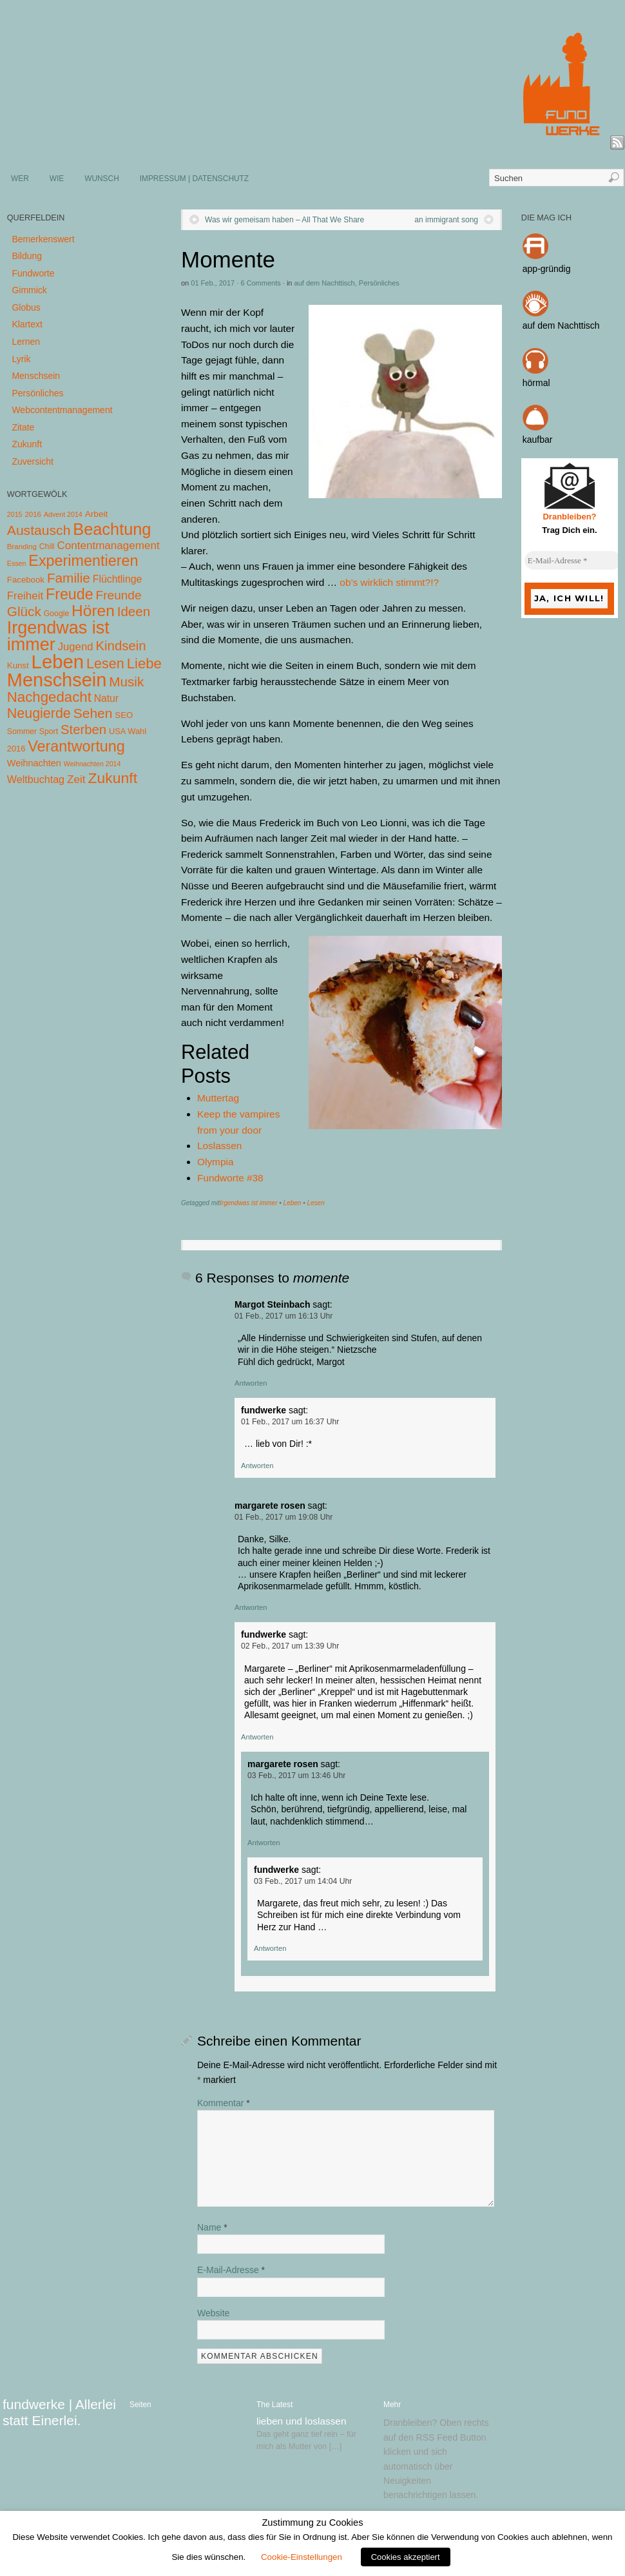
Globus (26, 307)
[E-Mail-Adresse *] (572, 560)
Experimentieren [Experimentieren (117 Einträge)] (83, 560)
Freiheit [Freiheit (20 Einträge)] (25, 596)
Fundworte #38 (230, 1177)
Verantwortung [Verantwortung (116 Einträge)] (76, 746)
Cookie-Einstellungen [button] (301, 2557)
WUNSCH (101, 178)
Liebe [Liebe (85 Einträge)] (144, 663)
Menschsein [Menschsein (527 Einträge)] (57, 680)
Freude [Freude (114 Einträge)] (69, 594)
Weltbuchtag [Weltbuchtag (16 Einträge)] (35, 779)
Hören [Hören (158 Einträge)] (93, 610)
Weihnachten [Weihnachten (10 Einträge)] (34, 763)
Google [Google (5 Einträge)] (56, 613)
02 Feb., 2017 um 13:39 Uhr (290, 1646)
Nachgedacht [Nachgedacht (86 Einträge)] (49, 697)
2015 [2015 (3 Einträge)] (15, 514)
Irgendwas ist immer (248, 1202)
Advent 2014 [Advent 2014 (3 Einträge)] (63, 514)
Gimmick (29, 290)
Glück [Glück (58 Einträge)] (24, 611)
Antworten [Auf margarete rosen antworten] (251, 1607)
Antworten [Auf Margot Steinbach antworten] (251, 1383)
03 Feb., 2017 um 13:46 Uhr (296, 1775)
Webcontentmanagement (62, 410)
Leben (293, 1202)
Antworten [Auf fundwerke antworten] (257, 1465)
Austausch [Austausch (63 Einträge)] (39, 530)
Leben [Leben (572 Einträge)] (58, 661)
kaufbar (538, 439)
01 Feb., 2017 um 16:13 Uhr (283, 1316)
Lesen (315, 1202)
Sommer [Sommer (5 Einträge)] (22, 731)
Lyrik (21, 359)
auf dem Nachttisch (324, 283)
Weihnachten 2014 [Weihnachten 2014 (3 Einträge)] (92, 764)
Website (213, 2313)
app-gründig (547, 269)
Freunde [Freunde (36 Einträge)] (119, 595)
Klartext (27, 324)
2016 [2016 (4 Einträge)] (32, 514)
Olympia (215, 1161)
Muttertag (218, 1097)
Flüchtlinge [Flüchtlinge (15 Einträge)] (117, 579)
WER (20, 178)
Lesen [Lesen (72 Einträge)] (105, 663)
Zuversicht (32, 461)
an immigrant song (446, 219)
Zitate (23, 427)
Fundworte (33, 273)
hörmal (536, 383)
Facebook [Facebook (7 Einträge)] (25, 580)
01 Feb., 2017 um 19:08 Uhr (283, 1517)
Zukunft (27, 444)
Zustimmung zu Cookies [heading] (312, 2522)
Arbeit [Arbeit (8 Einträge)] (96, 514)
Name (212, 2227)
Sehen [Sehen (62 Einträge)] (93, 713)
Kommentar (223, 2103)
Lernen (26, 341)
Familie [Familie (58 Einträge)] (68, 577)
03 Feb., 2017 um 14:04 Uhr (303, 1881)
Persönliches (379, 283)
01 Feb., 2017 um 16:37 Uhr (290, 1421)
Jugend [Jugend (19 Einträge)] (75, 647)
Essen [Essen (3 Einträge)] (16, 563)
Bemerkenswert (43, 239)
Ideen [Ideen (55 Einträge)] (134, 611)
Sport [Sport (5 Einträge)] (48, 731)
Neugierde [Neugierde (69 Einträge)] (39, 713)
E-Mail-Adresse (231, 2270)
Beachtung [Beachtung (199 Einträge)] (112, 529)
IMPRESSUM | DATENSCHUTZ (194, 178)
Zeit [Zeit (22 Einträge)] (76, 779)
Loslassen (219, 1145)
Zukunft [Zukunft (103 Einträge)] (112, 778)
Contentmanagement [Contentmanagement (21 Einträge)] (108, 545)
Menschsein (36, 376)
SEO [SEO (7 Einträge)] (124, 715)
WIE (57, 178)
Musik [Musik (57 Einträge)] (126, 681)
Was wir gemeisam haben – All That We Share (284, 219)
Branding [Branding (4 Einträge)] (22, 546)
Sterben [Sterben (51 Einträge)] (83, 729)
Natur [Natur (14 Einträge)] (106, 698)
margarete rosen (270, 1505)
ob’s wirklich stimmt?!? (389, 582)
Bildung (27, 256)
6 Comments (260, 283)
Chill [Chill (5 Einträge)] (47, 546)
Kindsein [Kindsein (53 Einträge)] (120, 646)
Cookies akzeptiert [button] (405, 2557)
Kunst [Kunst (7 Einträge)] (18, 665)
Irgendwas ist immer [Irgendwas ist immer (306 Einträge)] (58, 636)
